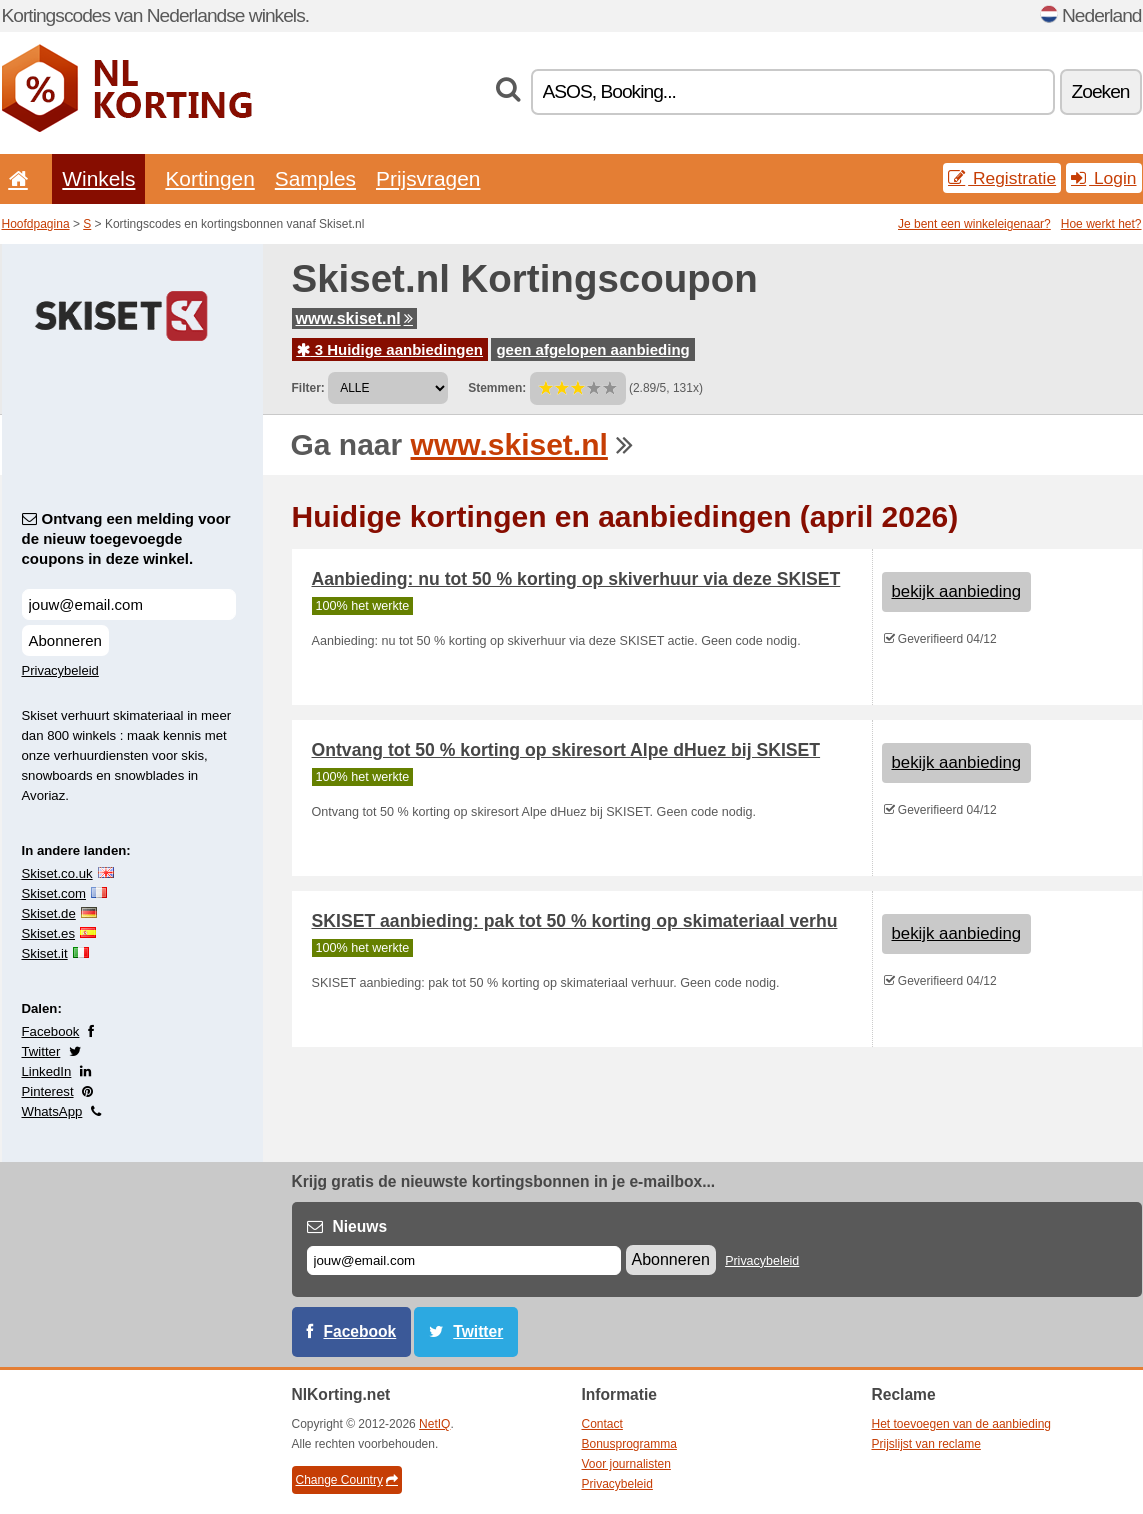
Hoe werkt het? (1101, 224)
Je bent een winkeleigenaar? (974, 224)
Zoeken (1101, 91)
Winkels (98, 178)
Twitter (41, 1051)
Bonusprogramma (629, 1444)
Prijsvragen (428, 178)
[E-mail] (464, 1260)
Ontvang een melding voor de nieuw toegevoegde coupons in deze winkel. (126, 538)
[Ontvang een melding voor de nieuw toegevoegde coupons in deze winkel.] (129, 604)
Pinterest (48, 1091)
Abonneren (65, 640)
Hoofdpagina (36, 224)
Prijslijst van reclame (926, 1444)
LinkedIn (47, 1071)
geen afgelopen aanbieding (592, 349)
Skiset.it (45, 953)
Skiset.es (49, 933)
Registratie (1002, 178)
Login (1103, 178)
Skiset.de (49, 913)
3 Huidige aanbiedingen (390, 349)
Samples (315, 178)
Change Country (347, 1480)
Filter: (308, 388)
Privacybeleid (60, 670)
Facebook (51, 1031)
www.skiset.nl (354, 318)
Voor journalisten (626, 1464)
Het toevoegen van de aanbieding (961, 1424)
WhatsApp (52, 1111)
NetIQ (434, 1424)
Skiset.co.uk (57, 873)
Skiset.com (54, 893)
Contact (602, 1424)
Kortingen (209, 178)
